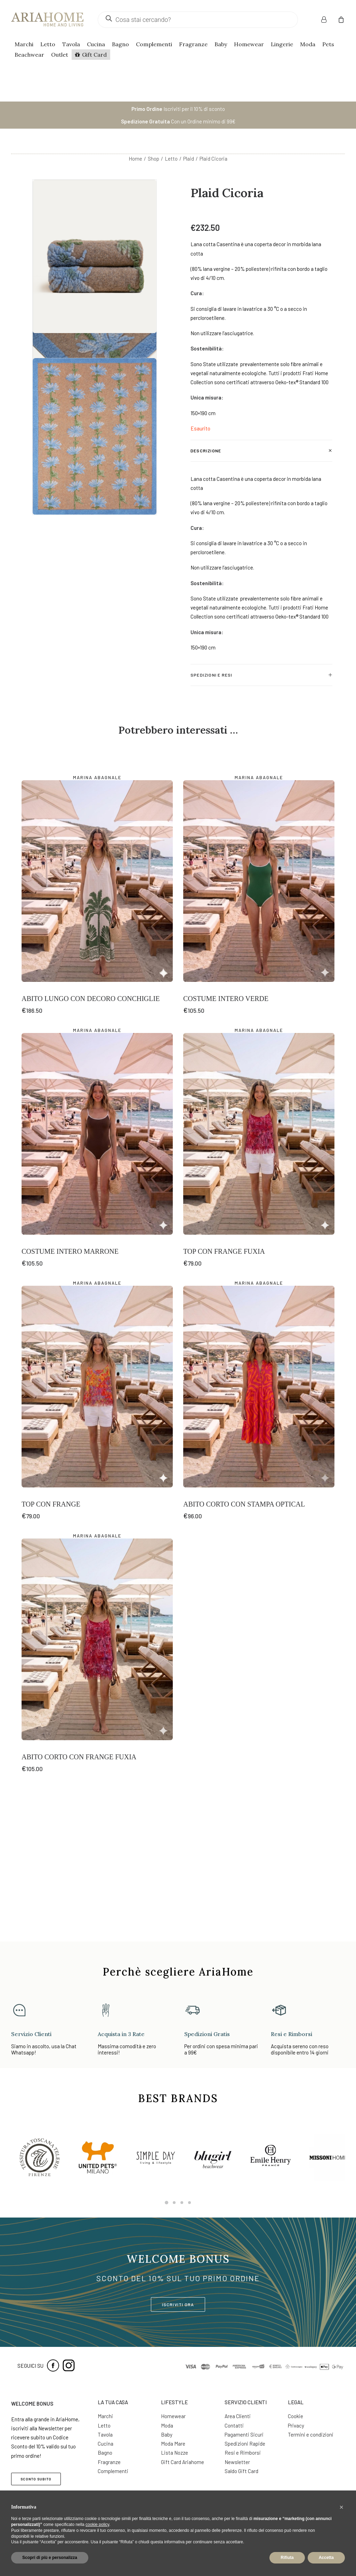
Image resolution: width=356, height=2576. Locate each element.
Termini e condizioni (310, 2434)
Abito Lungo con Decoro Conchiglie (91, 1129)
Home (135, 158)
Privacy (296, 2425)
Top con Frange (51, 1635)
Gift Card (94, 54)
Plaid (188, 158)
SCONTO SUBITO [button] (36, 2479)
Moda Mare (173, 2443)
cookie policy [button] (97, 2524)
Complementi (154, 44)
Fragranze (193, 44)
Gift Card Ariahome (182, 2462)
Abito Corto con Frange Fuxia (79, 1888)
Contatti (234, 2425)
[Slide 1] (166, 2202)
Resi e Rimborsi (243, 2452)
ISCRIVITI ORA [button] (178, 2304)
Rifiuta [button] (287, 2557)
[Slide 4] (189, 2202)
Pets (328, 44)
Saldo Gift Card (241, 2471)
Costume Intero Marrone (70, 1382)
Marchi (24, 44)
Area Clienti (238, 2416)
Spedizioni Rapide (245, 2443)
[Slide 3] (182, 2202)
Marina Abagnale (97, 908)
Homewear (249, 44)
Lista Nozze (174, 2452)
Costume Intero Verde (225, 1129)
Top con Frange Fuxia (224, 1382)
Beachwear (29, 54)
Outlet (59, 54)
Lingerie (282, 44)
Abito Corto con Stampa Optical (244, 1635)
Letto (47, 44)
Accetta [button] (326, 2557)
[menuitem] (328, 19)
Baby (221, 44)
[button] (97, 1012)
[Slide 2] (174, 2202)
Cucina (96, 44)
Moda (307, 44)
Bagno (120, 44)
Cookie (295, 2416)
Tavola (71, 44)
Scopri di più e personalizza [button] (49, 2557)
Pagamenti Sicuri (244, 2434)
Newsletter (237, 2462)
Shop (153, 158)
